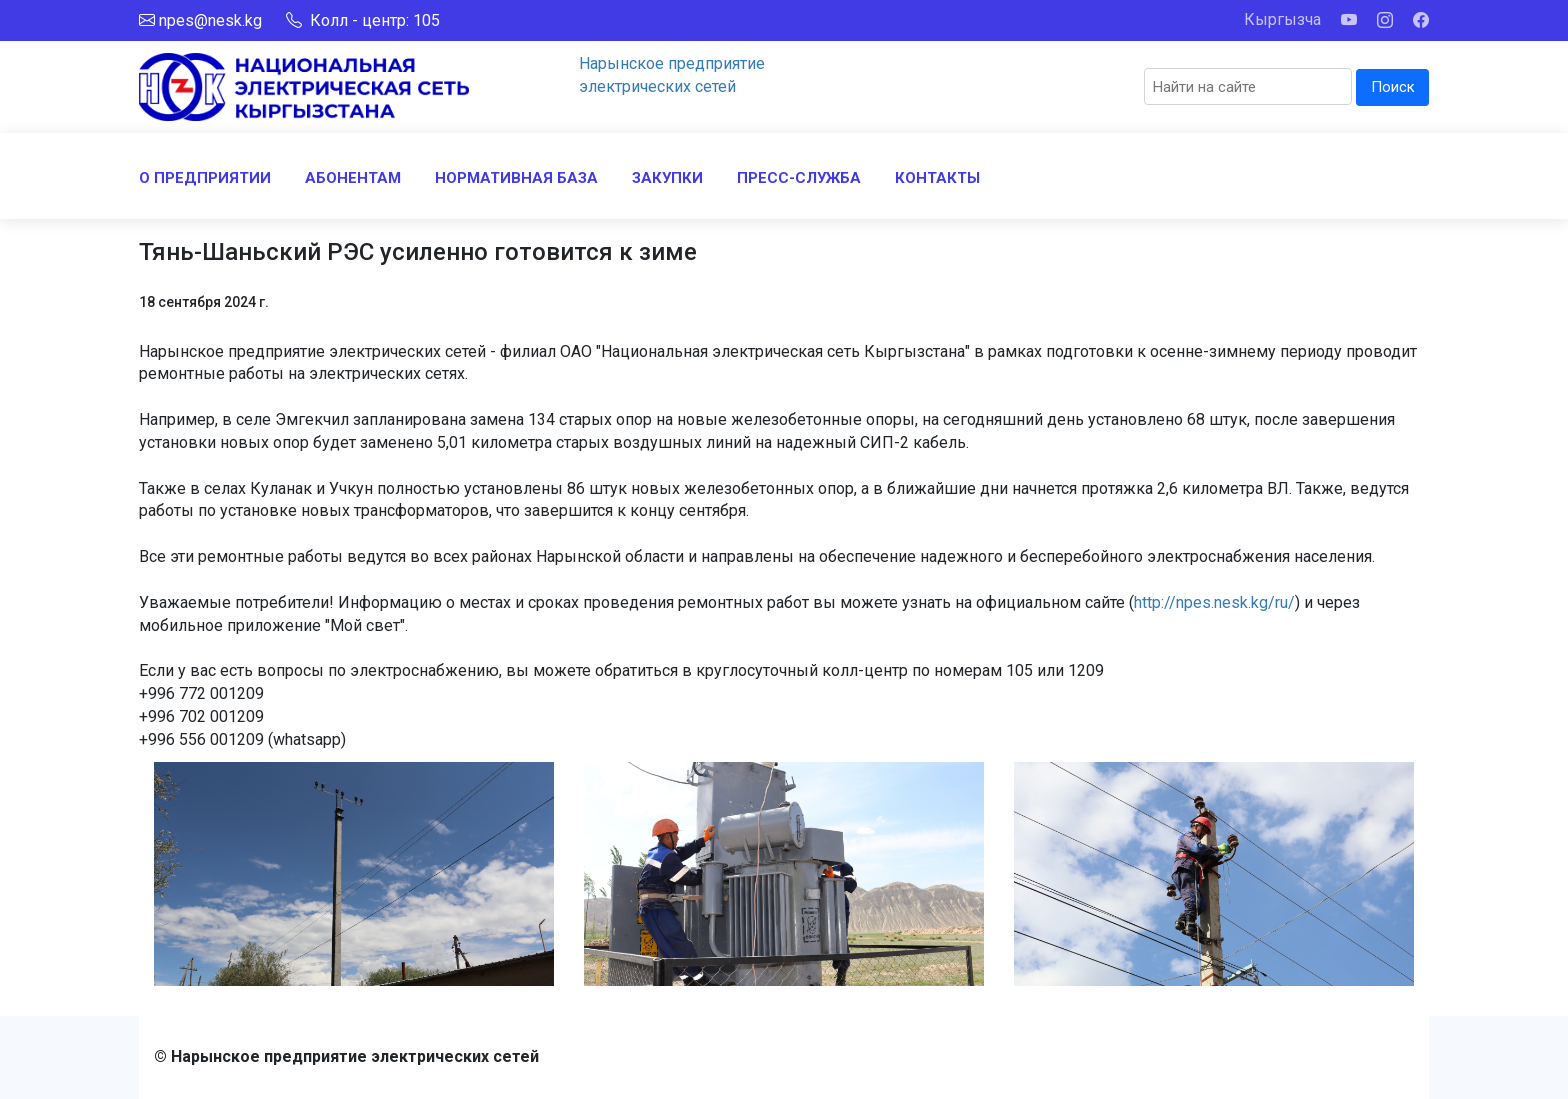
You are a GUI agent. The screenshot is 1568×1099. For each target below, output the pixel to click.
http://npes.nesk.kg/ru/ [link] (1214, 602)
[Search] (1248, 86)
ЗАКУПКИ (667, 178)
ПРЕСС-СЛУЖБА (799, 178)
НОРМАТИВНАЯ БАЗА (516, 178)
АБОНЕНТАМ (353, 178)
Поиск (1393, 87)
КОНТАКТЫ (937, 178)
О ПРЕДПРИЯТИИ (205, 178)
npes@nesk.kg (210, 20)
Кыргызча (1282, 19)
